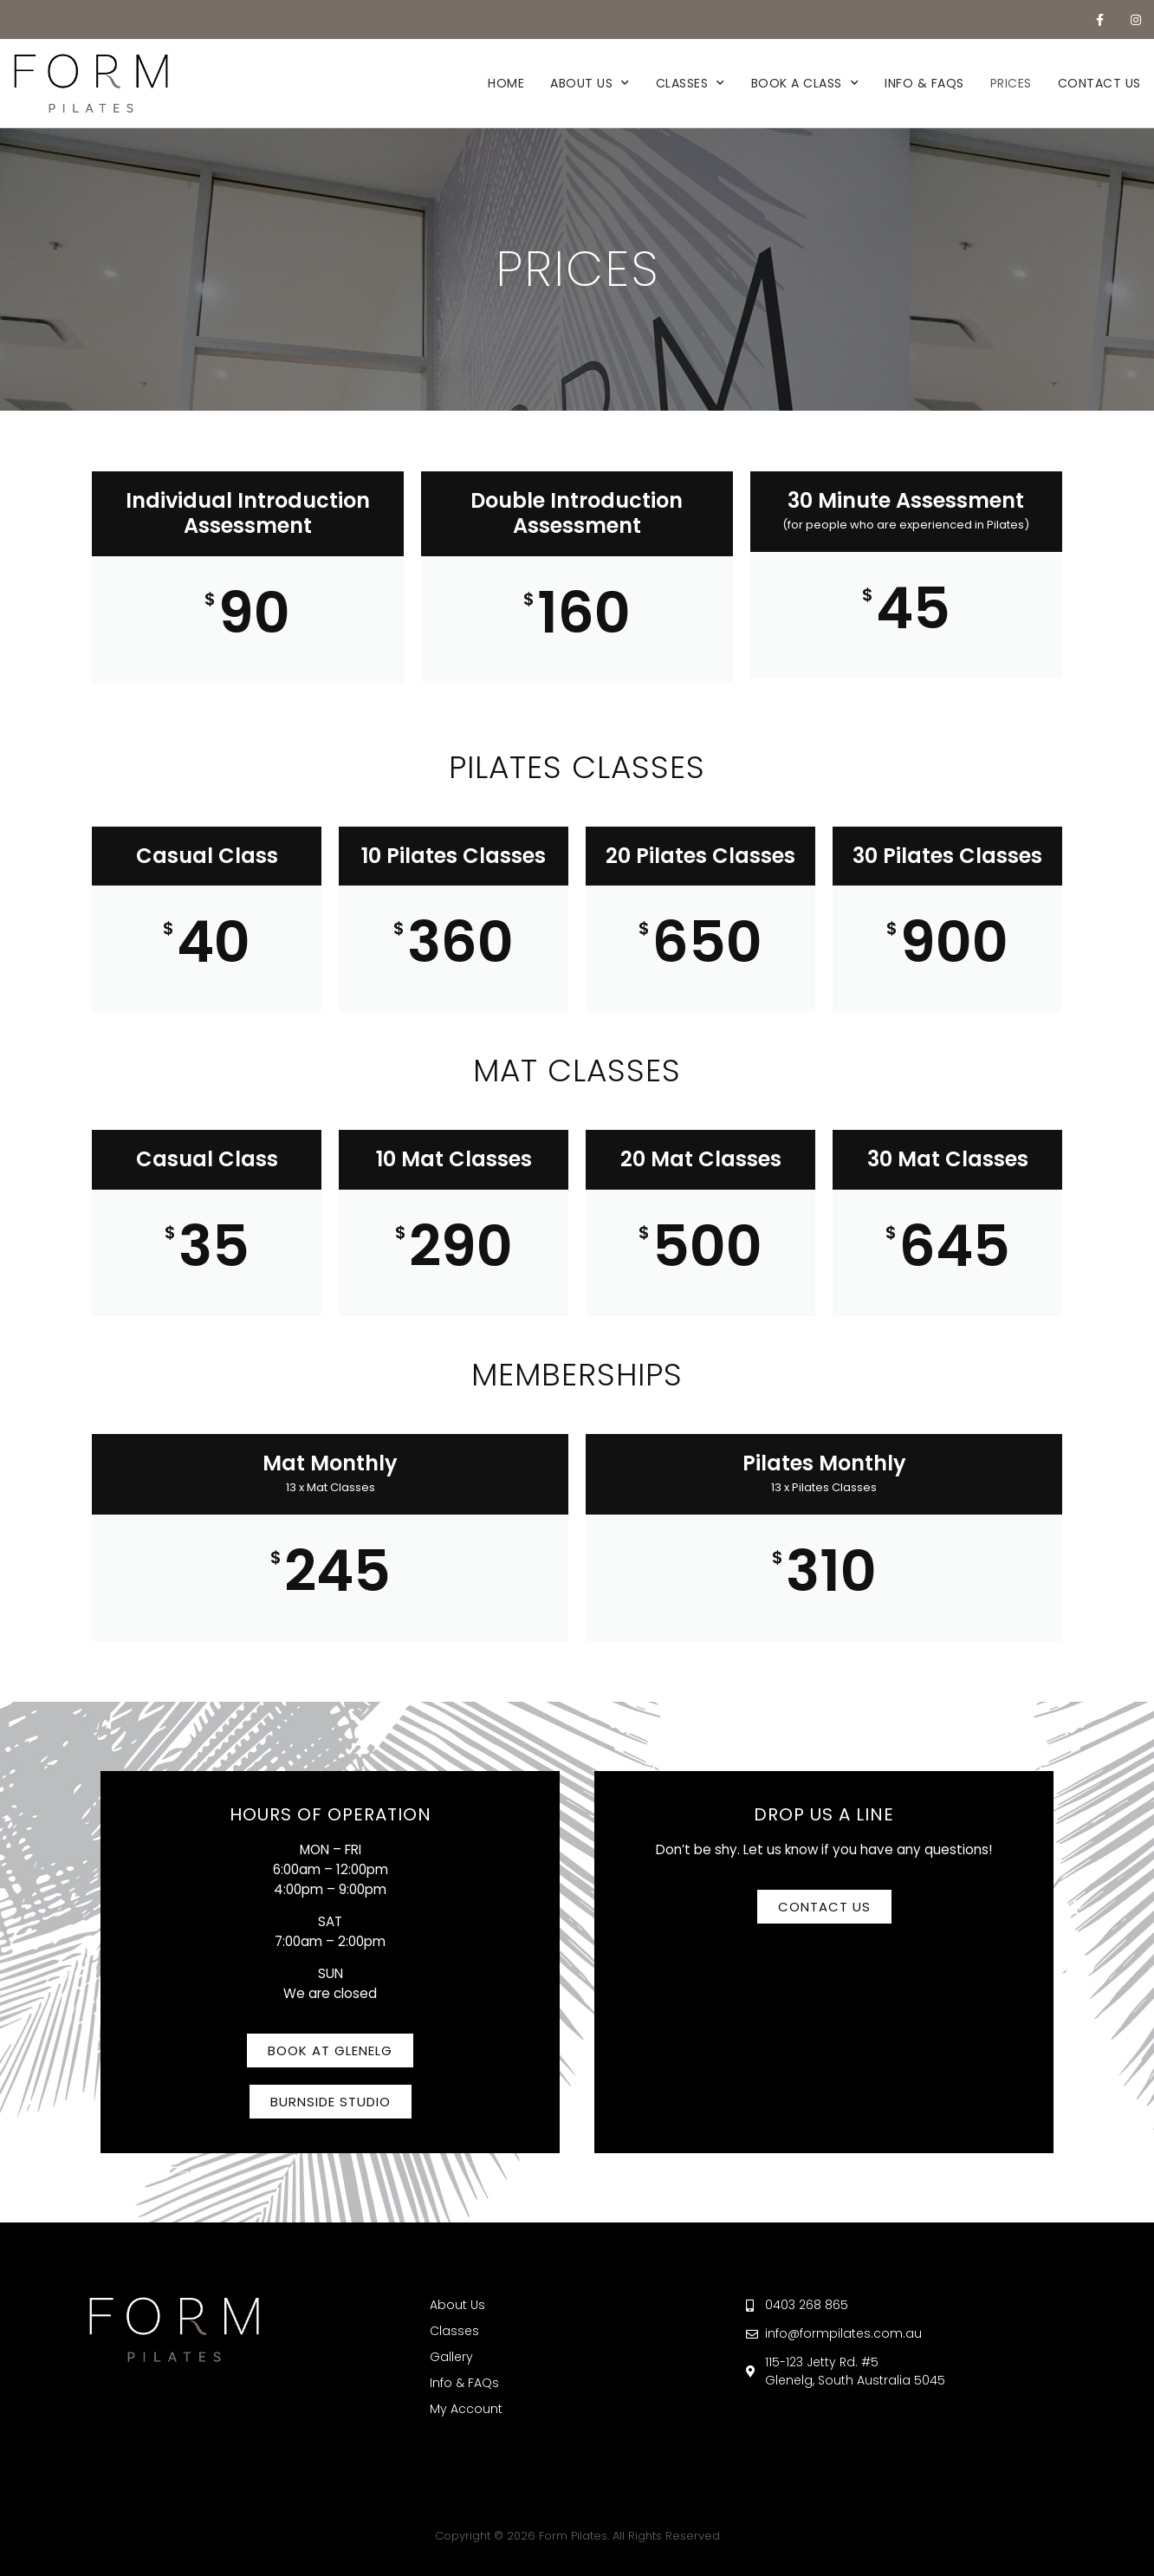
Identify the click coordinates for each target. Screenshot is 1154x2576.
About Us (590, 83)
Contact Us (1099, 83)
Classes (690, 83)
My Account (466, 2408)
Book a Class (805, 83)
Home (506, 83)
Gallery (451, 2356)
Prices (1011, 83)
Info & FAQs (924, 83)
